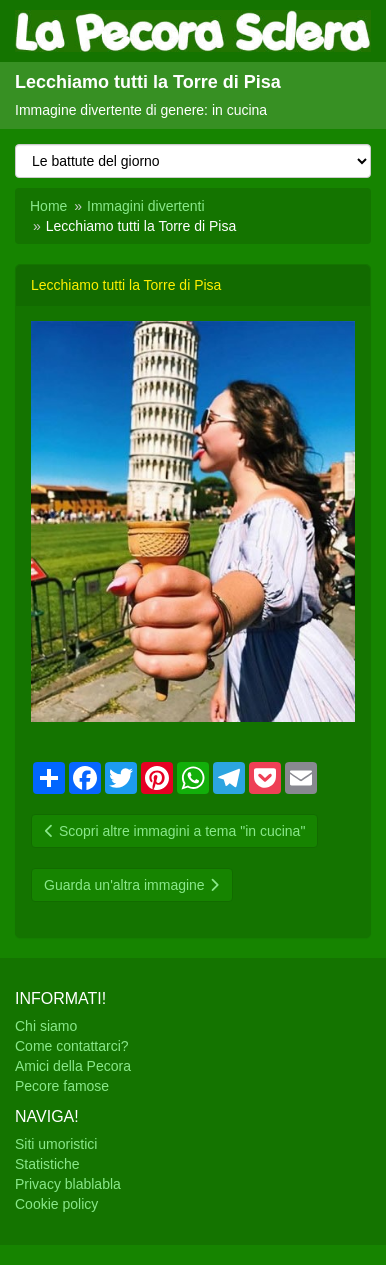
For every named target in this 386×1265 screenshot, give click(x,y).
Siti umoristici (56, 1144)
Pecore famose (62, 1086)
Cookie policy (56, 1204)
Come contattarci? (72, 1046)
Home (48, 206)
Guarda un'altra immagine (132, 885)
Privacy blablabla (68, 1184)
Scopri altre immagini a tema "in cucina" (174, 831)
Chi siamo (46, 1026)
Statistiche (47, 1164)
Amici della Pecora (73, 1066)
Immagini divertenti (146, 206)
